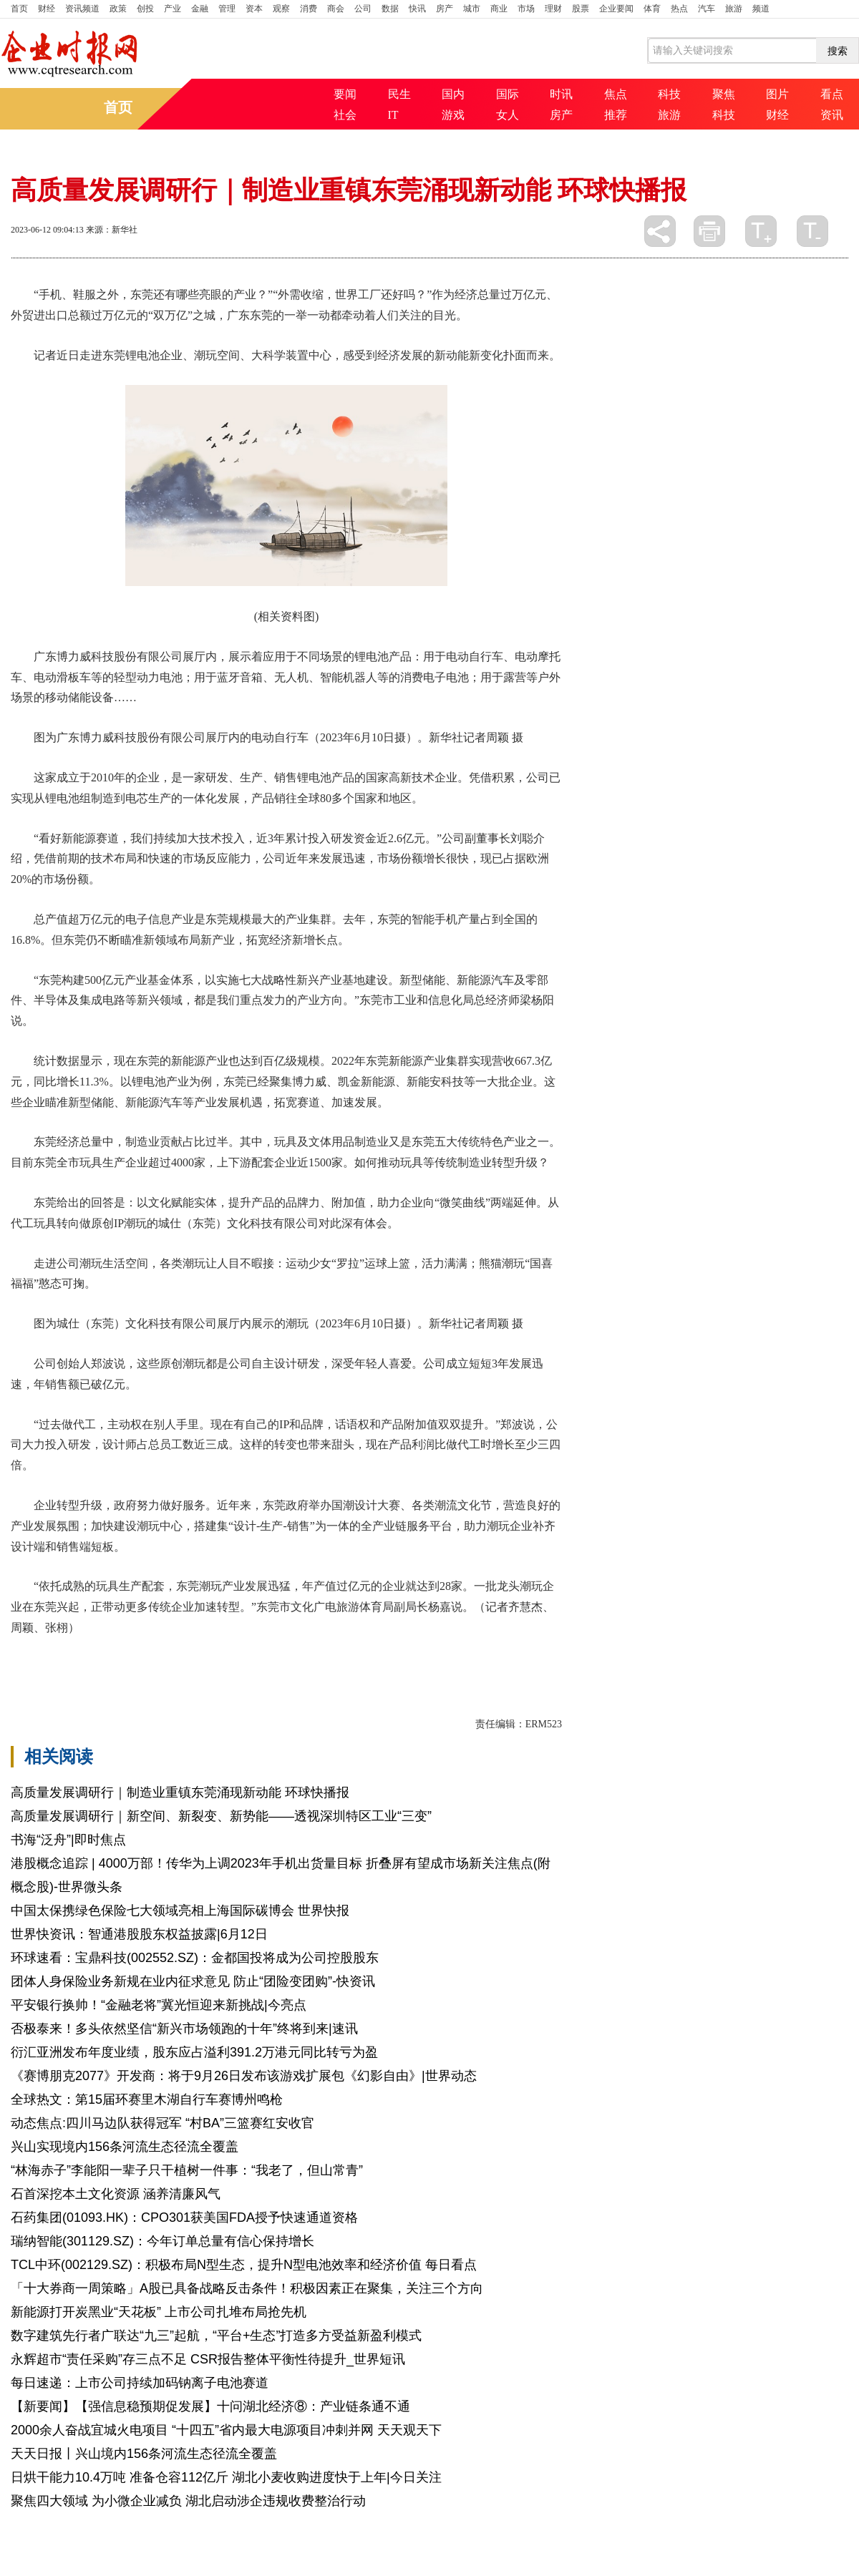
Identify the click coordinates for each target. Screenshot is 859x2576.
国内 (453, 94)
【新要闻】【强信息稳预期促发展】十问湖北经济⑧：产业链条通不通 (210, 2406)
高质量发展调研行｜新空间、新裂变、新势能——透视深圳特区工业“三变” (221, 1816)
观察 (281, 9)
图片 (777, 94)
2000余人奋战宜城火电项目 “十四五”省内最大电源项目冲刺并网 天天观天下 (226, 2430)
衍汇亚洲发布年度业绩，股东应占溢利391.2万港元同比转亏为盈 (194, 2052)
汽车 (706, 9)
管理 (227, 9)
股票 (580, 9)
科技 (669, 94)
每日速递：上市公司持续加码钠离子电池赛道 (139, 2383)
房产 (444, 9)
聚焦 (723, 94)
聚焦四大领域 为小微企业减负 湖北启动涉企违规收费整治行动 (188, 2501)
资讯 (831, 115)
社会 (345, 115)
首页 (19, 9)
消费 (308, 9)
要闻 (345, 94)
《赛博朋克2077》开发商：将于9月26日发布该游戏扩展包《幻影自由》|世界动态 (244, 2076)
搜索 (838, 51)
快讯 (417, 9)
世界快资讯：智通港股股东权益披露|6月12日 (139, 1934)
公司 (363, 9)
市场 (526, 9)
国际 (507, 94)
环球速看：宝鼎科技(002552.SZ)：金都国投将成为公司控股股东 (195, 1958)
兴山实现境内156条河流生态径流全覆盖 (124, 2147)
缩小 (812, 231)
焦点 (615, 94)
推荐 (615, 115)
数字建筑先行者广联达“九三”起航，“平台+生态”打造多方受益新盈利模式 (216, 2335)
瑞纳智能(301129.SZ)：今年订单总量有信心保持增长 (162, 2241)
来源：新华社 (111, 230)
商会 (335, 9)
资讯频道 (82, 9)
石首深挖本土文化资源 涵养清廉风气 (115, 2194)
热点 (679, 9)
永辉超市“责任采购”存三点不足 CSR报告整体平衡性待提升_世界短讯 (208, 2359)
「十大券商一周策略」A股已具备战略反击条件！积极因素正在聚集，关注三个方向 (247, 2288)
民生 (399, 94)
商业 (499, 9)
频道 (761, 9)
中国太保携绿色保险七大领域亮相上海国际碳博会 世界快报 (180, 1910)
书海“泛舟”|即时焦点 (68, 1840)
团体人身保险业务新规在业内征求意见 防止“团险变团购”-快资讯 (193, 1981)
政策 (118, 9)
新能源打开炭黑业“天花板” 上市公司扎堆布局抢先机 (158, 2312)
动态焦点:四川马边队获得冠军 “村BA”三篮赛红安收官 (162, 2123)
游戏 (453, 115)
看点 (831, 94)
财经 (46, 9)
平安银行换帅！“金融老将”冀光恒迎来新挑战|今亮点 (158, 2005)
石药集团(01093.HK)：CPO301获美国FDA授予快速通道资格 (184, 2217)
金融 (199, 9)
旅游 (733, 9)
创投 (145, 9)
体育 (652, 9)
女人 (507, 115)
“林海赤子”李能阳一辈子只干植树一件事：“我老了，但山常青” (187, 2170)
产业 (172, 9)
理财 (553, 9)
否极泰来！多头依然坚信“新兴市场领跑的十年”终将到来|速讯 (184, 2028)
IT (393, 115)
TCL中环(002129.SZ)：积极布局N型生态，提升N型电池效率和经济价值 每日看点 (244, 2265)
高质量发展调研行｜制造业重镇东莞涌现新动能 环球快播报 (180, 1792)
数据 (390, 9)
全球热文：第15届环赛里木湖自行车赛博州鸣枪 (147, 2099)
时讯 (561, 94)
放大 (761, 231)
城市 (471, 9)
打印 (709, 231)
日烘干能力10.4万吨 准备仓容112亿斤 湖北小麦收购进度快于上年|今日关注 (226, 2477)
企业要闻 (616, 9)
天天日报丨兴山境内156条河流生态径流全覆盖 (144, 2453)
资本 (254, 9)
